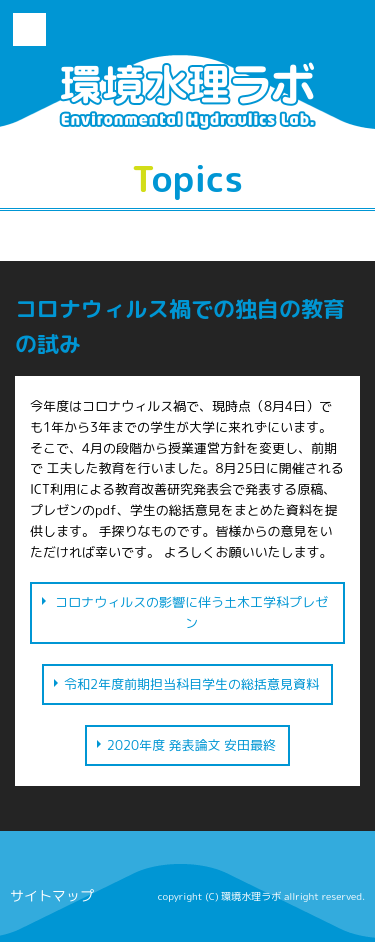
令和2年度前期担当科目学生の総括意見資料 (191, 684)
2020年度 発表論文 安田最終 (191, 745)
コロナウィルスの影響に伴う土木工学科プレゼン (191, 612)
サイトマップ (52, 895)
